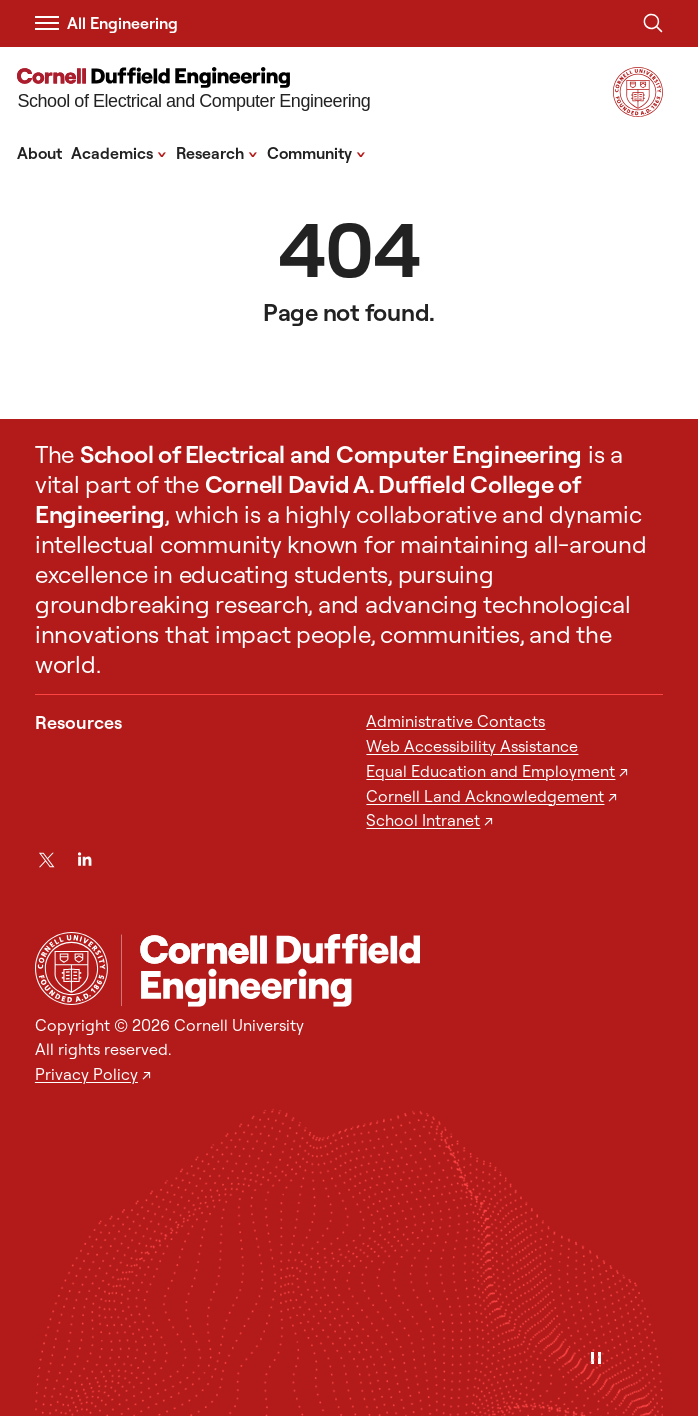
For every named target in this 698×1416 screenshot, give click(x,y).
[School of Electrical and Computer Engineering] (193, 91)
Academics (119, 152)
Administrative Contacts (455, 721)
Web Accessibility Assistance (472, 746)
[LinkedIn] (84, 859)
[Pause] (596, 1359)
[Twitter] (46, 859)
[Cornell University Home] (71, 968)
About (39, 153)
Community (316, 152)
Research (217, 152)
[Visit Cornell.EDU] (638, 111)
